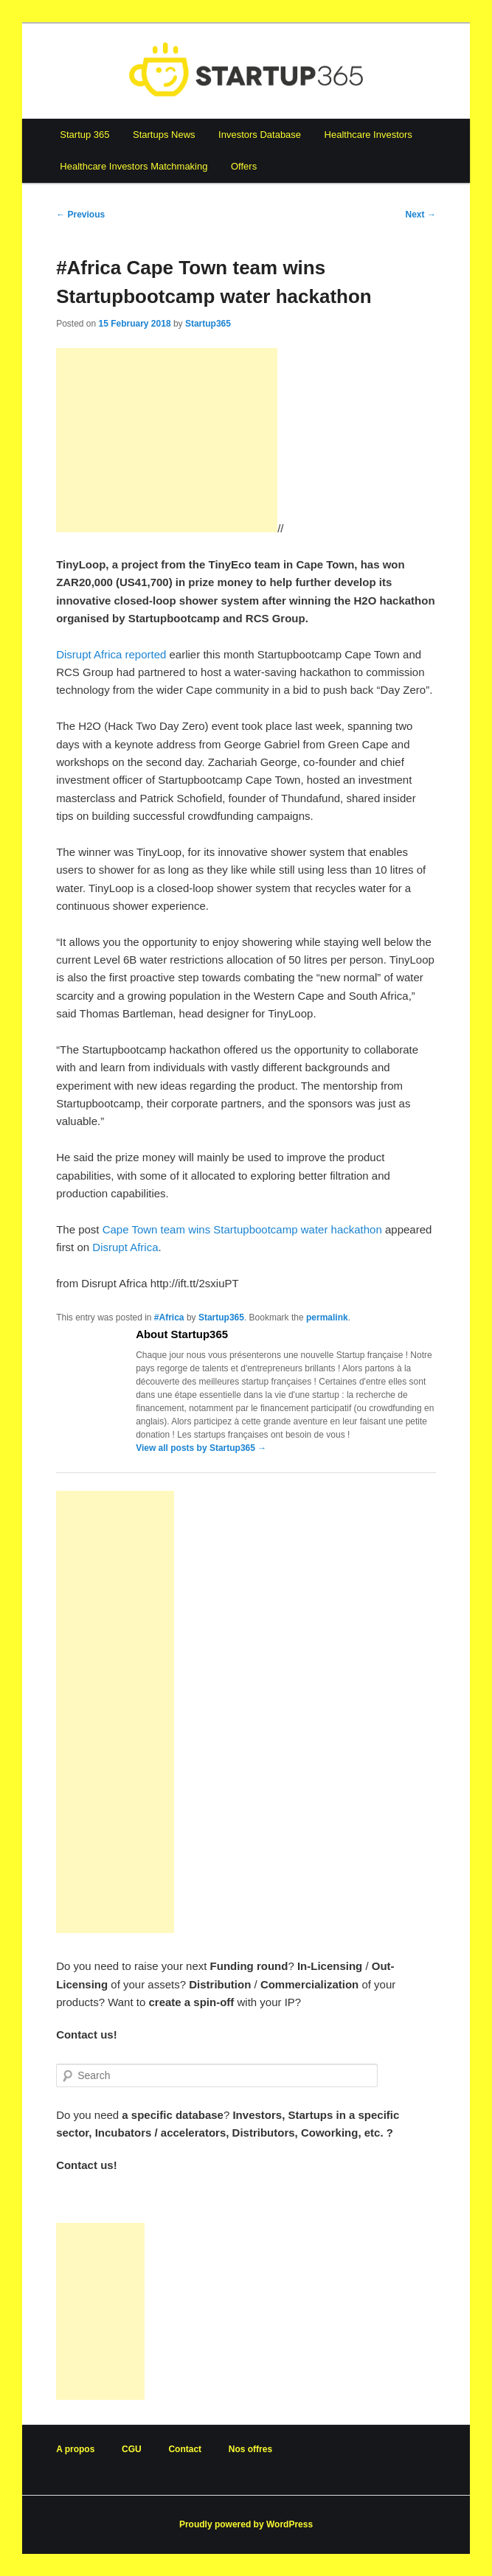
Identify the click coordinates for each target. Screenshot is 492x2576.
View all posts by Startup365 (201, 1448)
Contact (184, 2449)
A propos (75, 2449)
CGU (132, 2449)
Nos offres (250, 2449)
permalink (327, 1317)
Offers (244, 166)
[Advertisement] (166, 440)
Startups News (164, 134)
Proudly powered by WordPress (246, 2524)
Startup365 (208, 323)
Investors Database (259, 134)
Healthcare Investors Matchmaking (133, 166)
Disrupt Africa (125, 1247)
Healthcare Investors (368, 134)
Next (421, 214)
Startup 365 (84, 134)
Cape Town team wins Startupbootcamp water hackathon (242, 1229)
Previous (80, 214)
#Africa (169, 1317)
